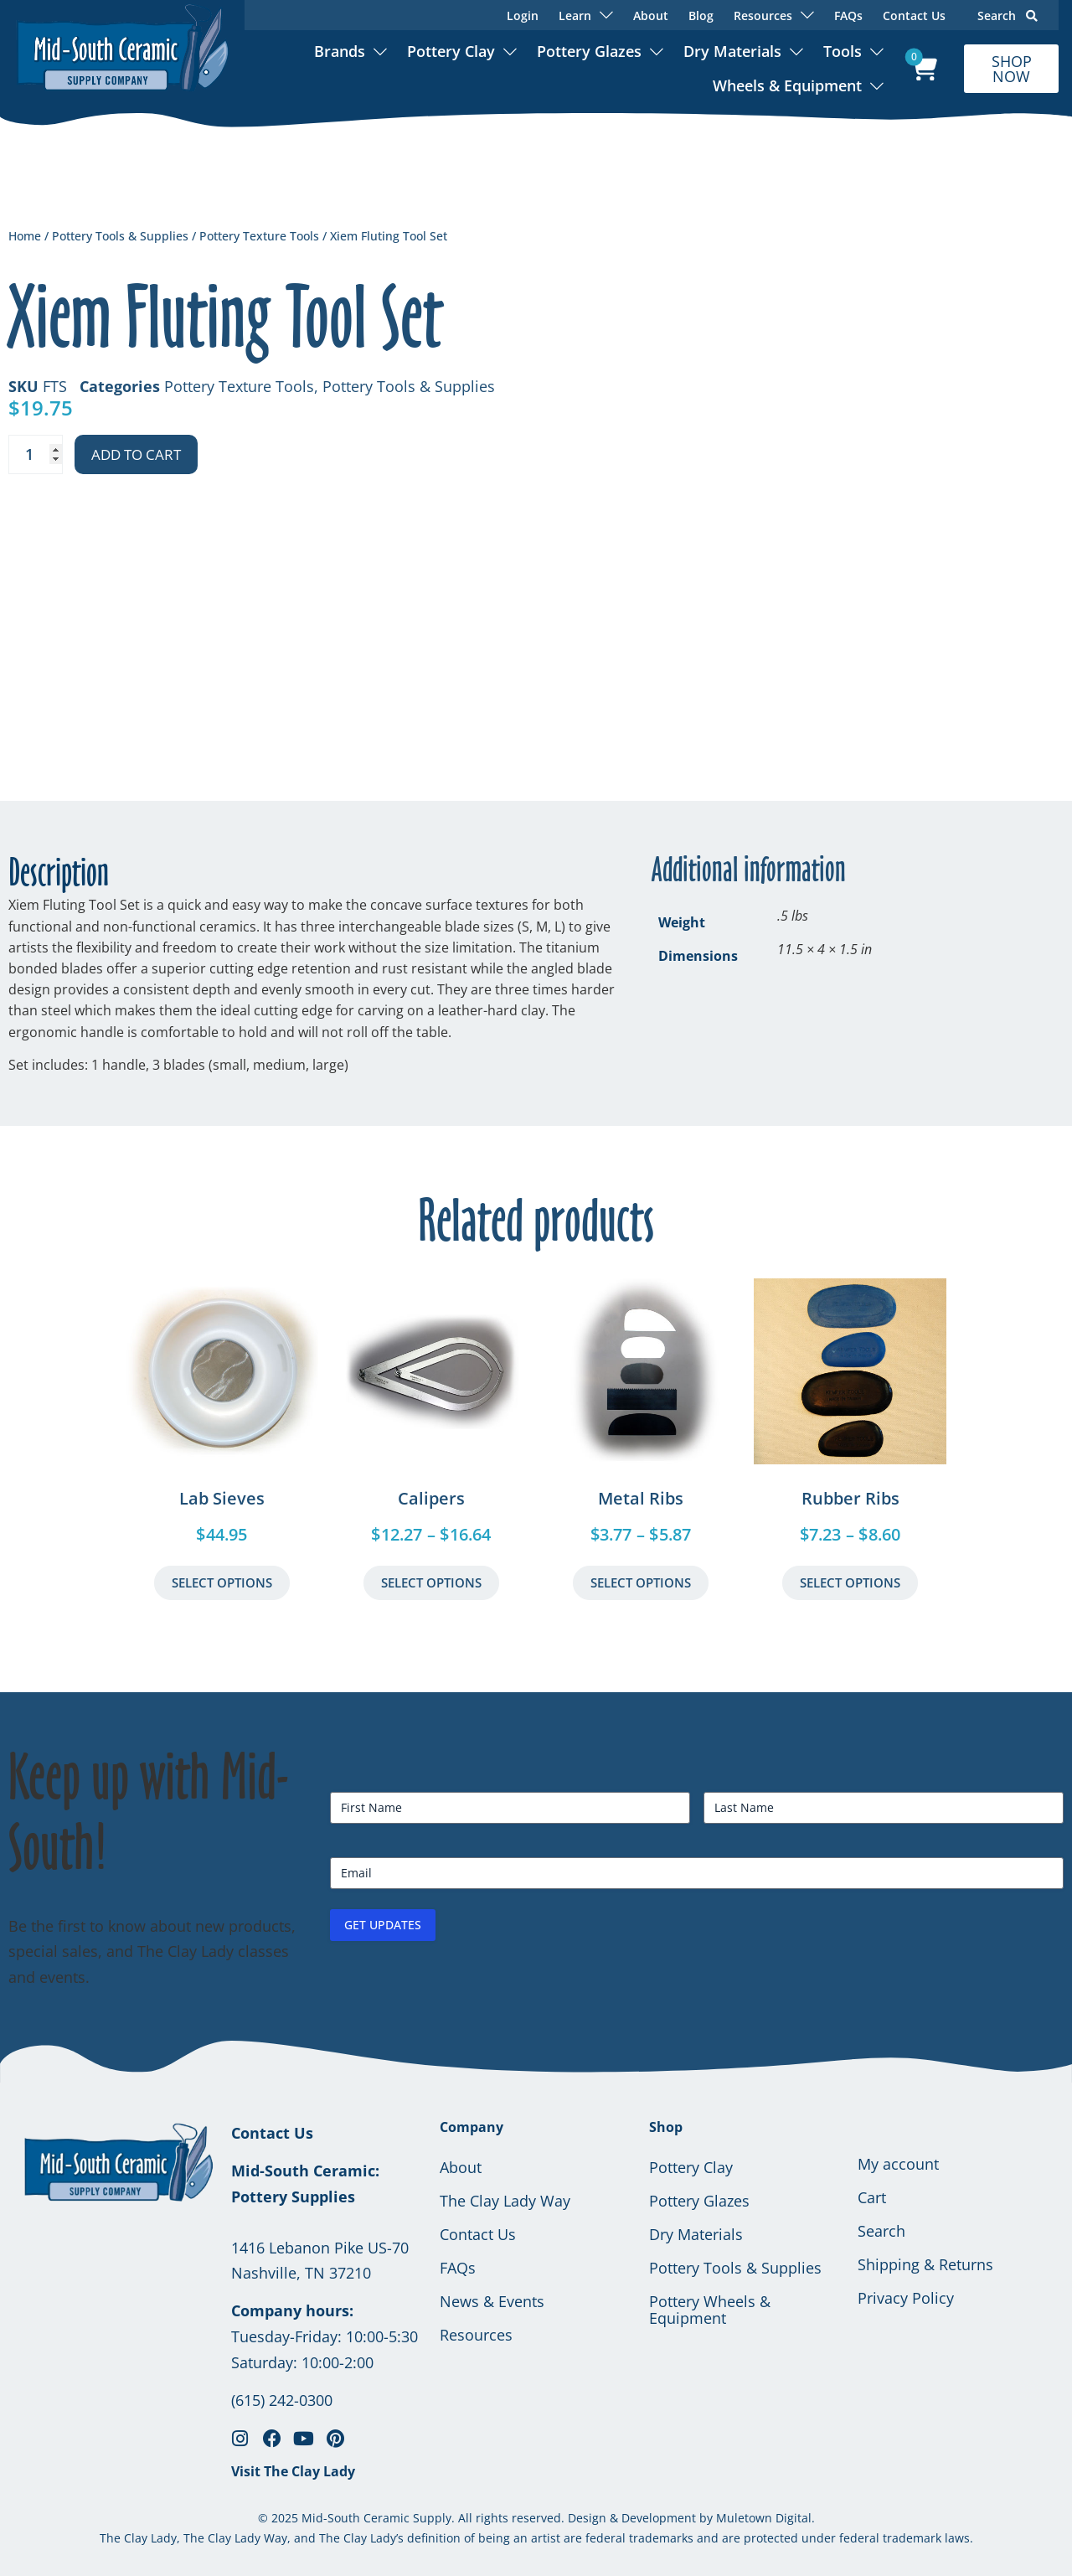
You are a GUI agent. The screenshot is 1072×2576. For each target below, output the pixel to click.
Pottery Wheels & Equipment (709, 2309)
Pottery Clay (451, 51)
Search (1007, 15)
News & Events (492, 2301)
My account (898, 2164)
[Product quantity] (35, 454)
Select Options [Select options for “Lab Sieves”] (222, 1582)
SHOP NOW (1012, 68)
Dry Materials (732, 51)
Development (658, 2518)
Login (523, 15)
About (650, 15)
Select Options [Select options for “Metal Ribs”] (640, 1582)
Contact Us (914, 15)
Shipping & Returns (925, 2264)
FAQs (848, 15)
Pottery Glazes (589, 51)
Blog (701, 15)
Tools (842, 51)
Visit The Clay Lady (293, 2471)
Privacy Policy (906, 2298)
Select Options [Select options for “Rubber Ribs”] (850, 1582)
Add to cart (136, 454)
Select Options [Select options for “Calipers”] (431, 1582)
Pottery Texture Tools (259, 236)
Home (24, 236)
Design (587, 2518)
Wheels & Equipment (787, 85)
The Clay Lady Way (505, 2201)
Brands (339, 51)
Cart (872, 2197)
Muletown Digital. (764, 2518)
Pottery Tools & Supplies (120, 236)
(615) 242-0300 (281, 2400)
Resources (476, 2335)
